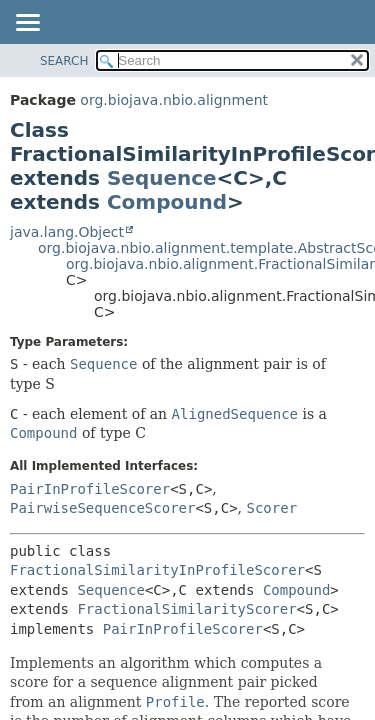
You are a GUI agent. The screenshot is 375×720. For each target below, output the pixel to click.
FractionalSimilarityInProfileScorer (157, 570)
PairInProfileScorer (90, 489)
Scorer (272, 508)
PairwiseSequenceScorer (102, 508)
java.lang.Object (67, 232)
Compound (167, 202)
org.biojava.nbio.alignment (174, 100)
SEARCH (64, 61)
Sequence (162, 178)
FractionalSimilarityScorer (186, 609)
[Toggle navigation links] (27, 24)
